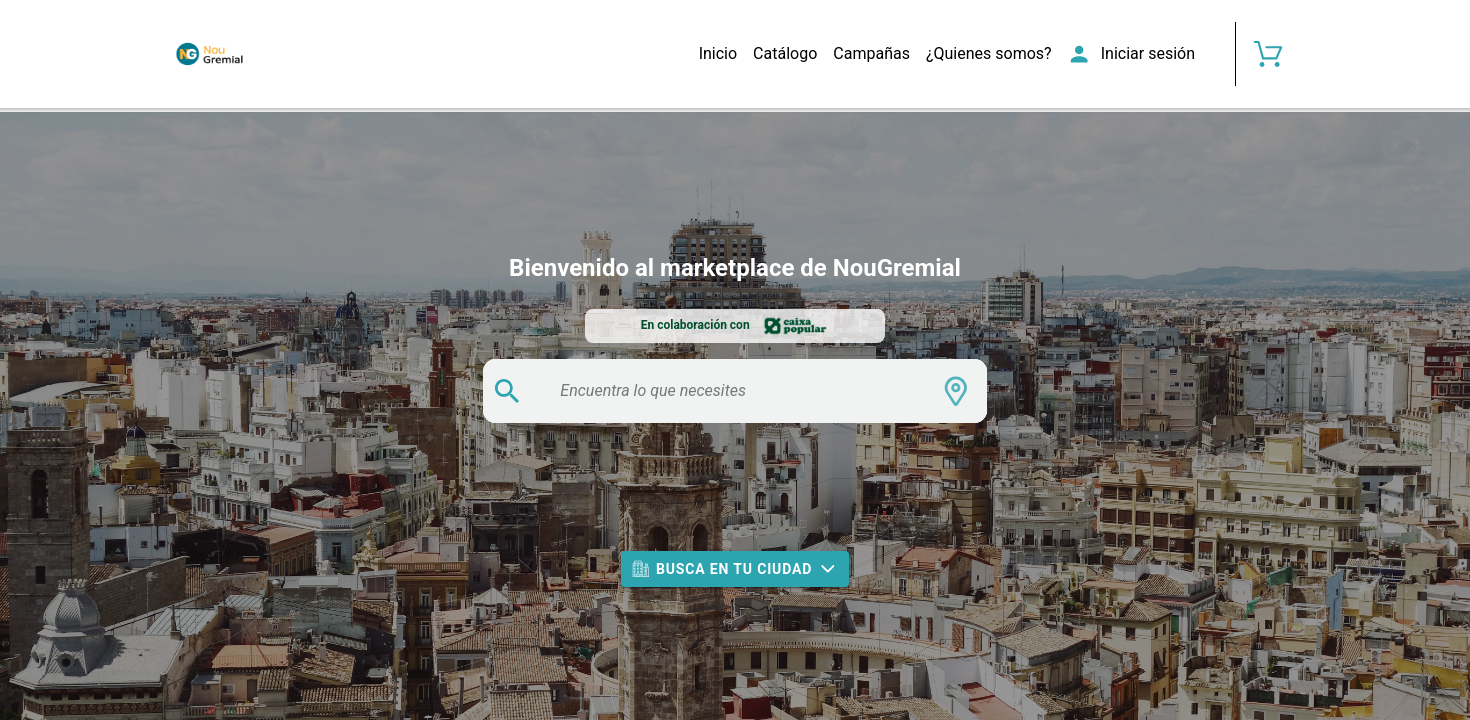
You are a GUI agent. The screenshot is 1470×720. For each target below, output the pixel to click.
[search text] (738, 391)
